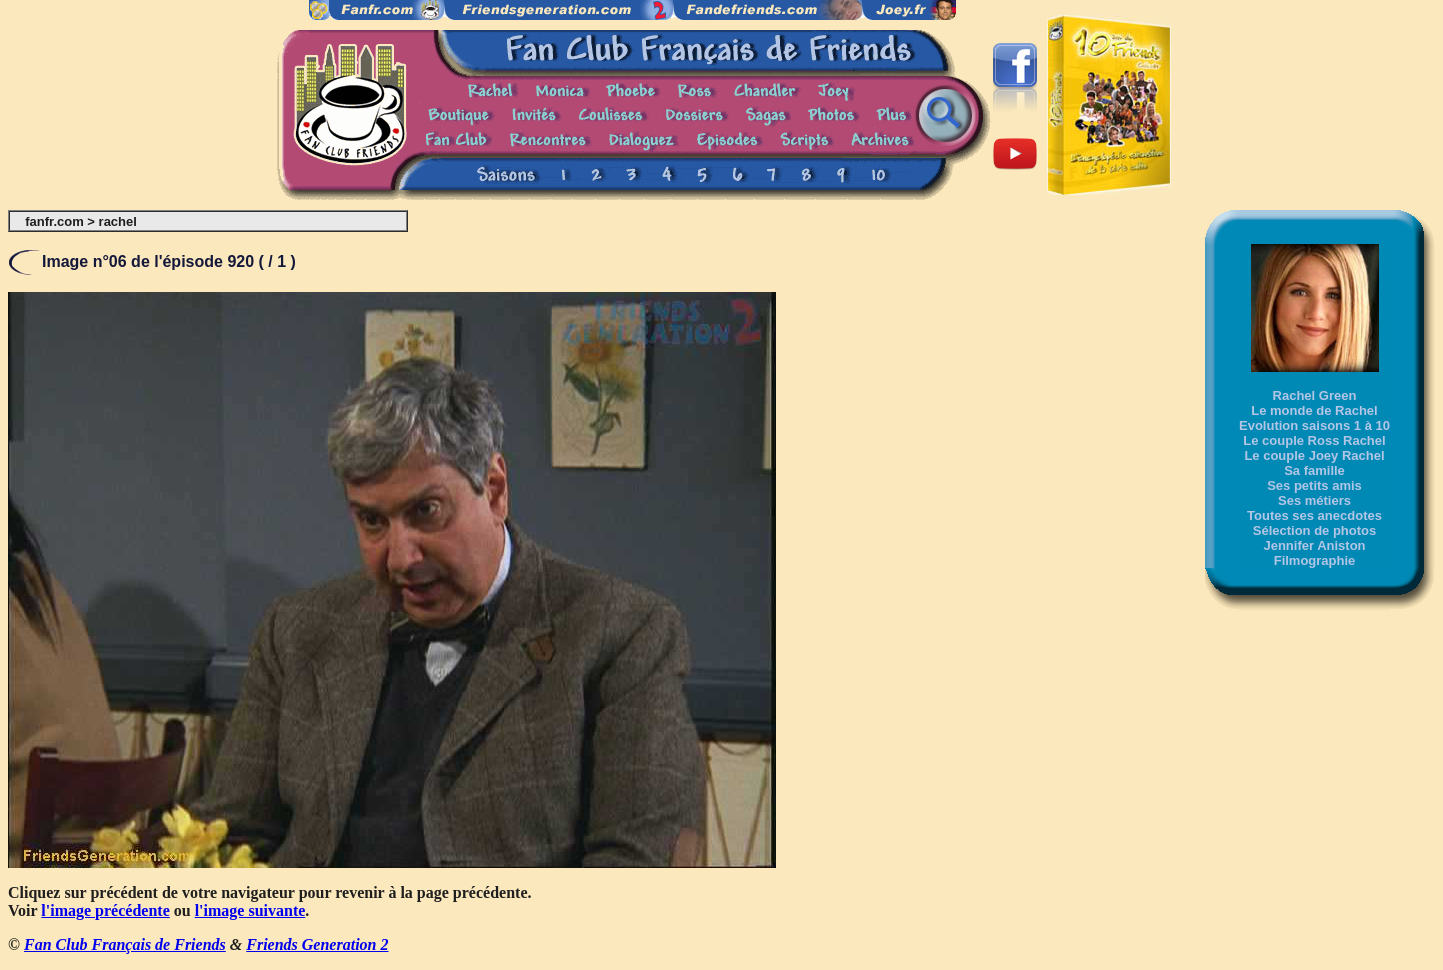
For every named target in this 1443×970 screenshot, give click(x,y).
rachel (118, 221)
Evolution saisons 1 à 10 (1314, 425)
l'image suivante (250, 910)
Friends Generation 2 (317, 944)
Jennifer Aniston (1314, 545)
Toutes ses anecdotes (1314, 515)
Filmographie (1315, 560)
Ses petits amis (1314, 485)
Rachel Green (1315, 395)
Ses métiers (1314, 500)
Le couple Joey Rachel (1314, 455)
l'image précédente (105, 910)
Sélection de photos (1315, 530)
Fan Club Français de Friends (125, 944)
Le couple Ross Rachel (1314, 440)
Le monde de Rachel (1314, 410)
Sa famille (1314, 470)
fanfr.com (54, 221)
